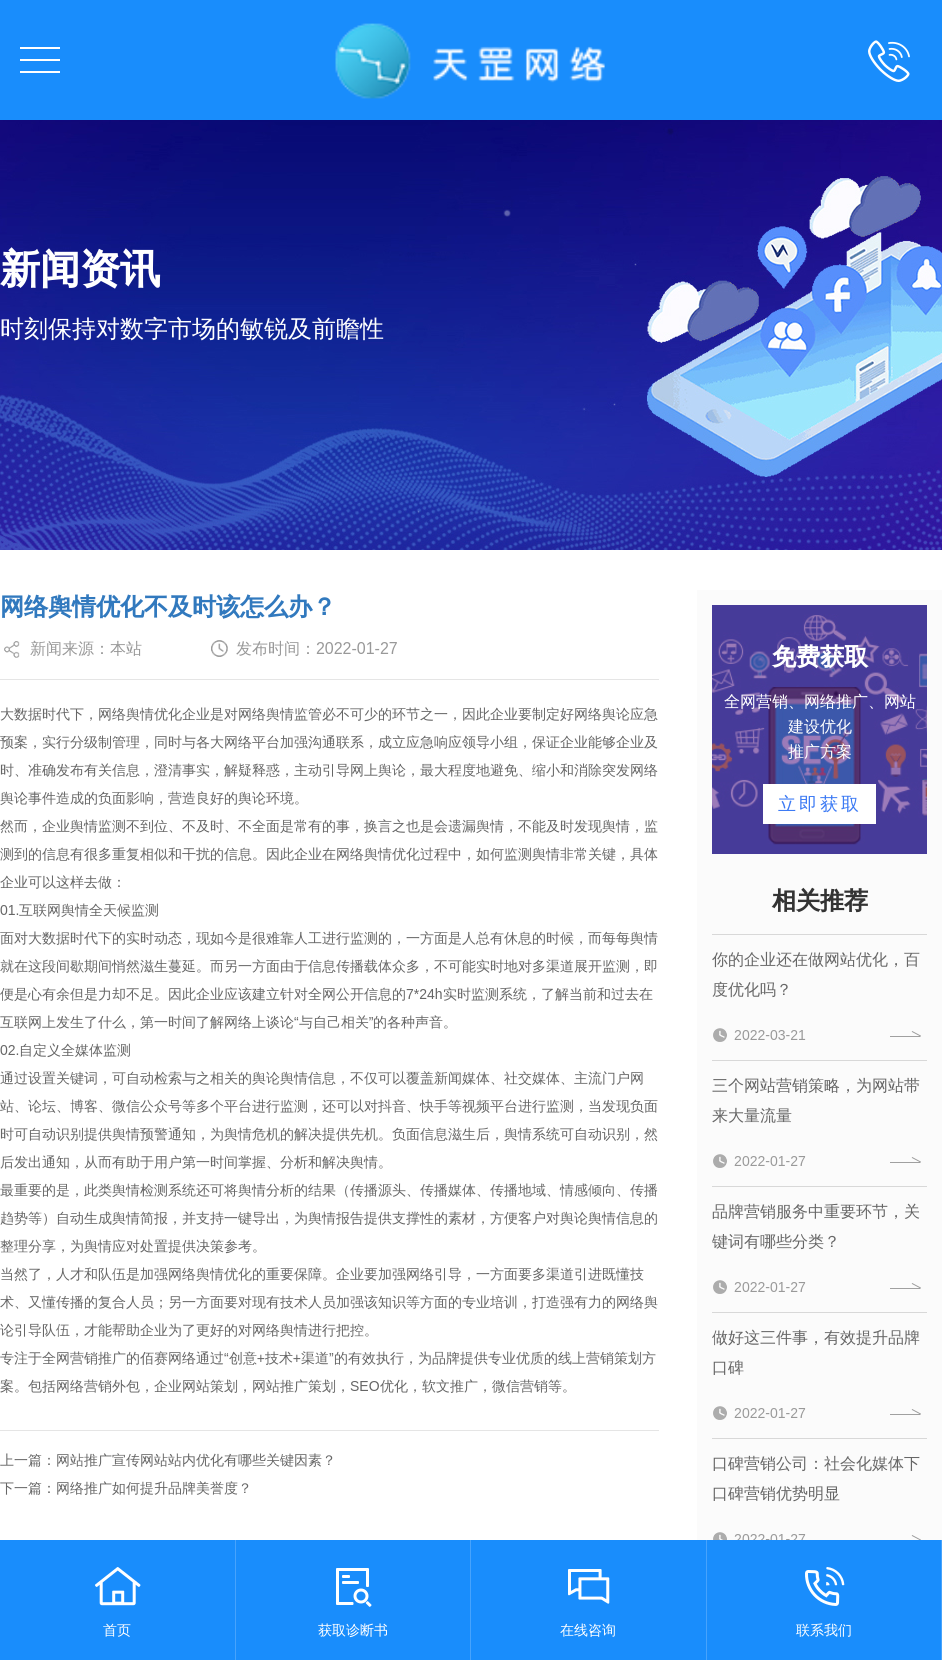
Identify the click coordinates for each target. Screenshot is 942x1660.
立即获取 (820, 804)
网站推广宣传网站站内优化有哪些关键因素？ (196, 1460)
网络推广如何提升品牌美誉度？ (154, 1488)
